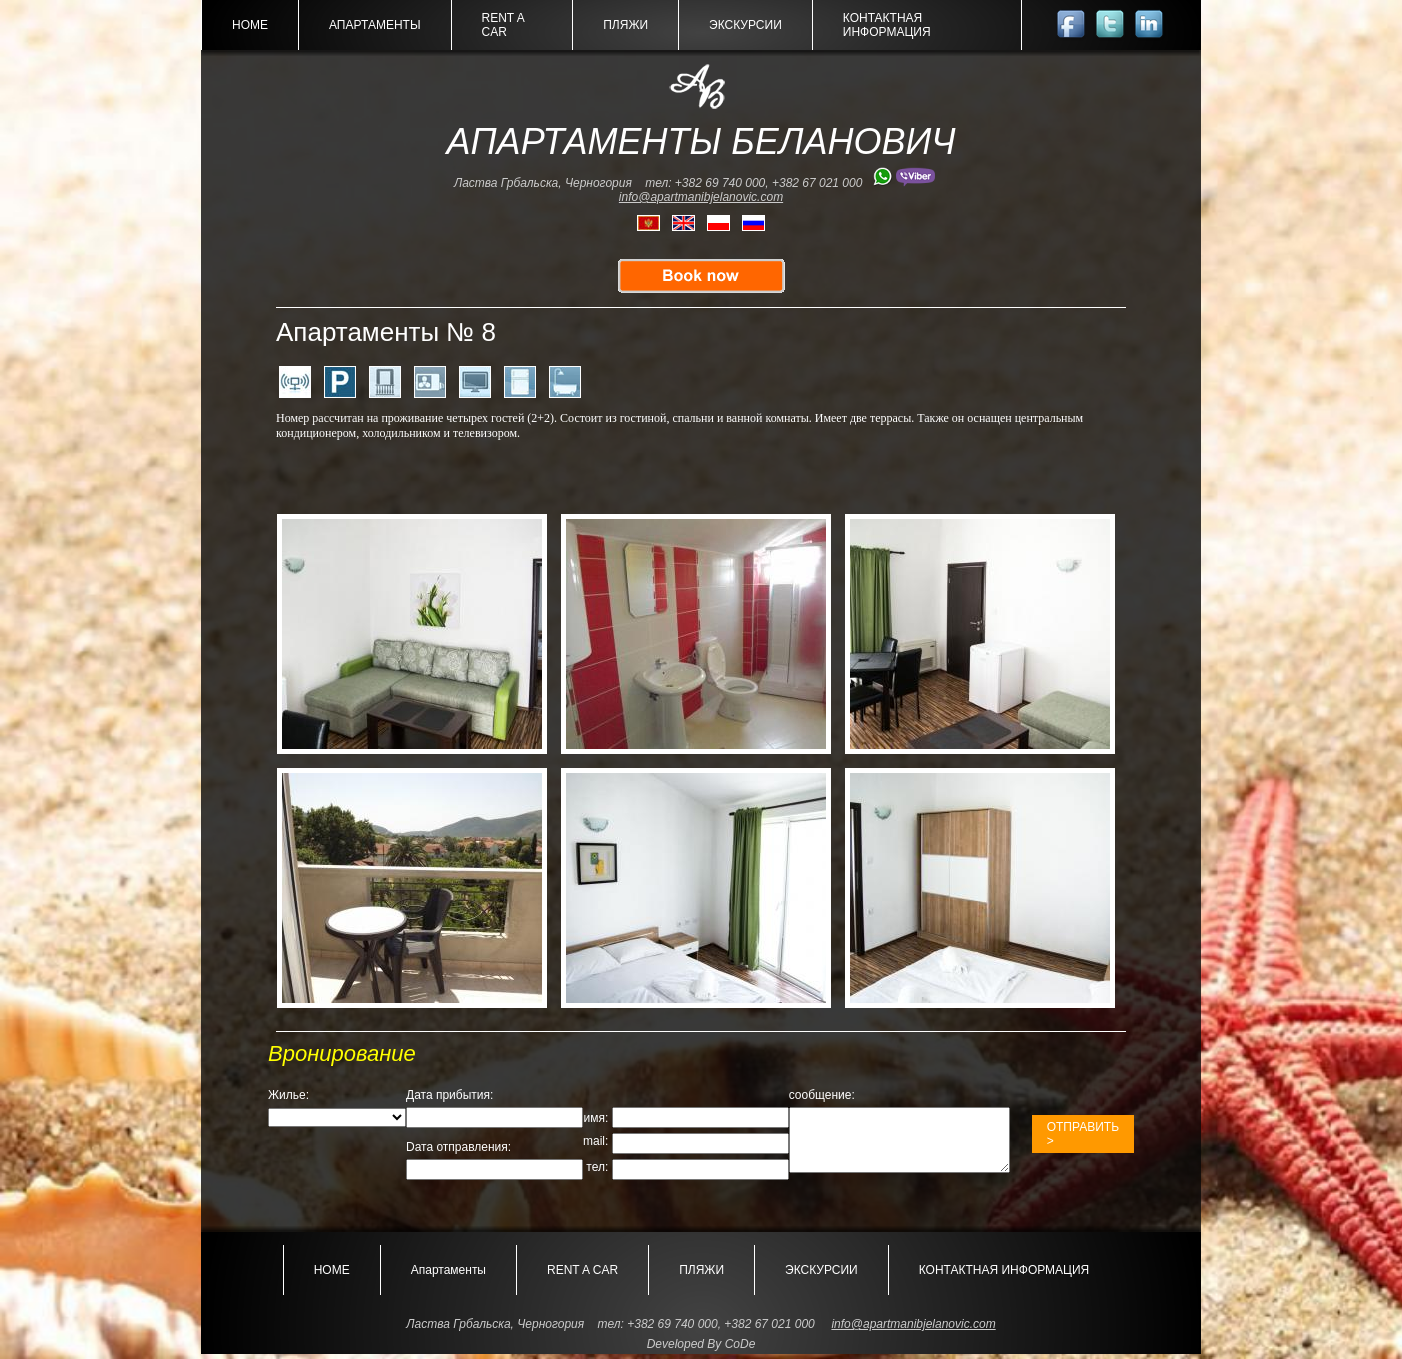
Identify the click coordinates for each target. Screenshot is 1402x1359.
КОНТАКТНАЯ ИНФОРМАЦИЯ (887, 25)
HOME (250, 25)
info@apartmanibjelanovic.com (701, 197)
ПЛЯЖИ (625, 25)
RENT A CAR (503, 25)
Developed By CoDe (701, 1349)
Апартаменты (375, 25)
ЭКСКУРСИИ (745, 25)
